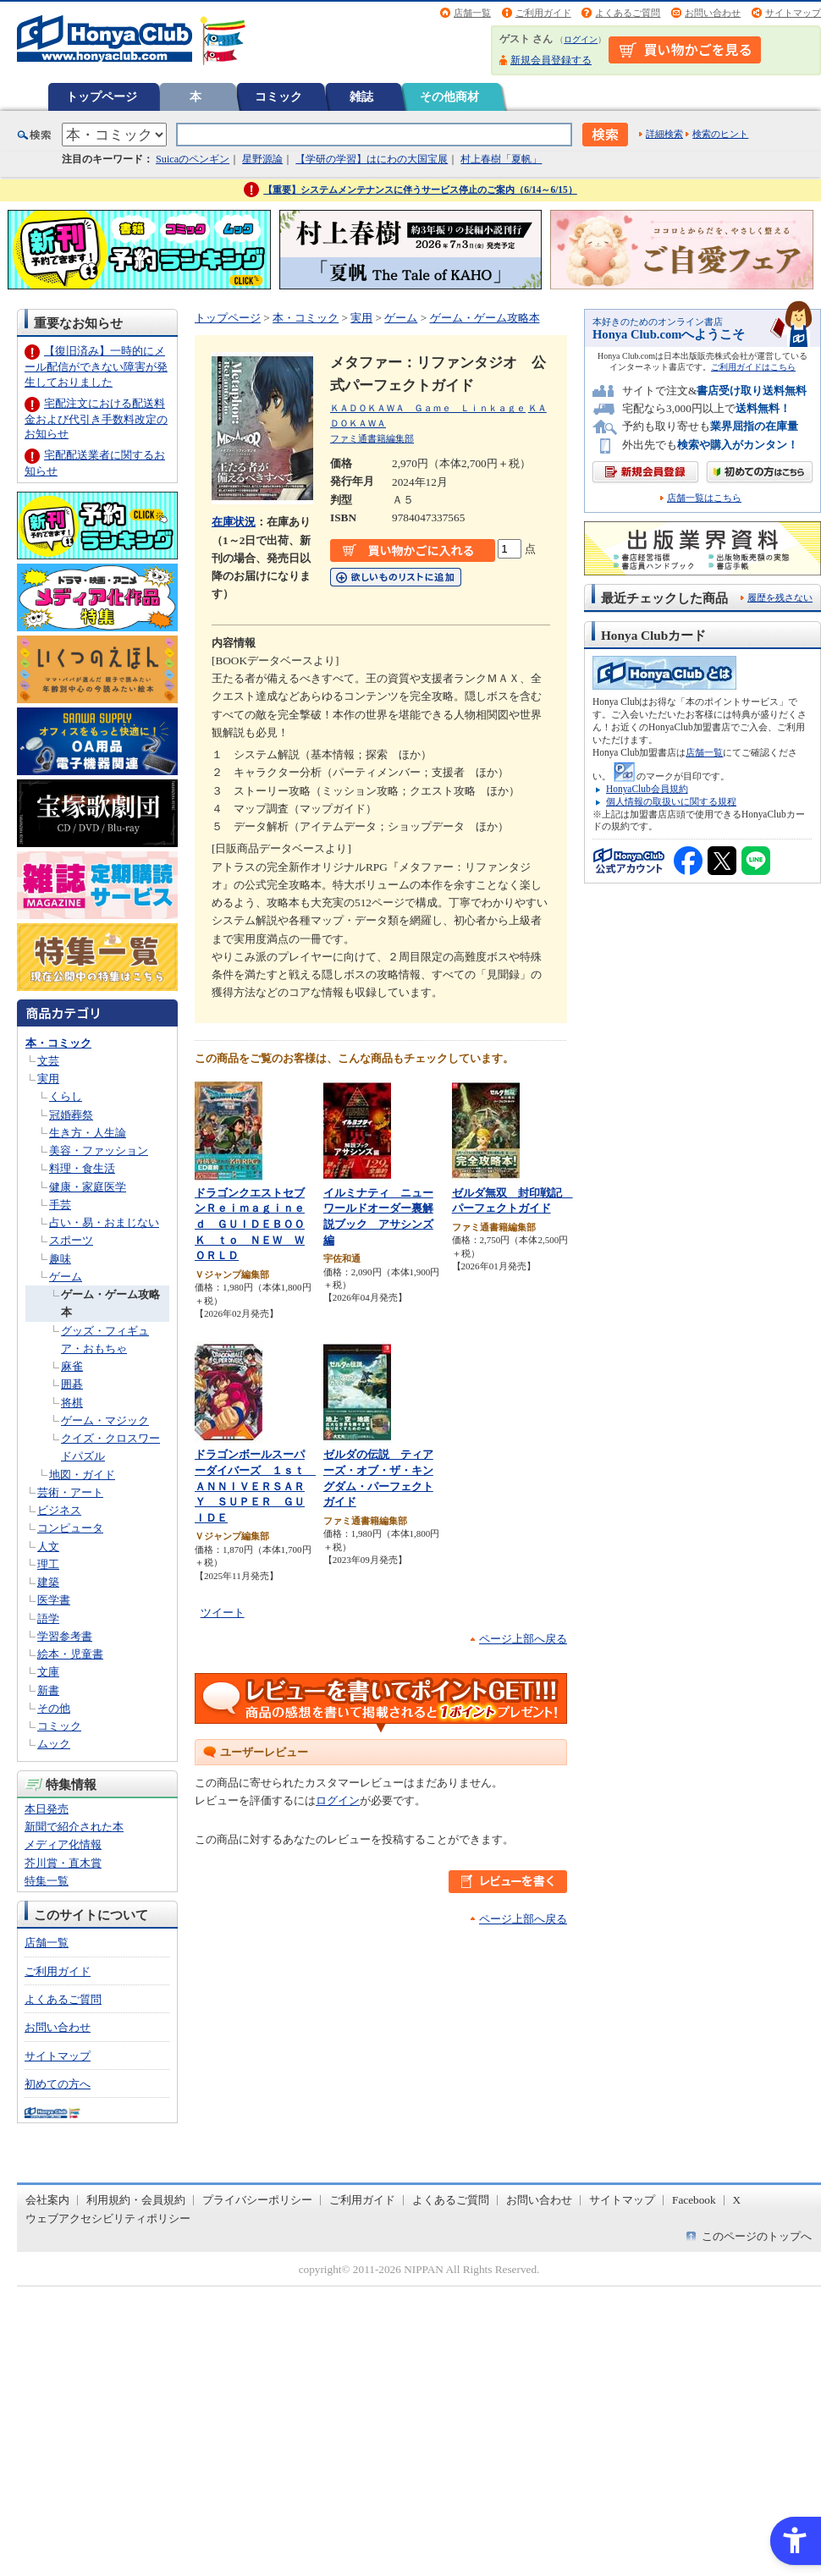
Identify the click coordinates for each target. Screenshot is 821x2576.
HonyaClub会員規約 (647, 789)
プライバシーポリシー (257, 2199)
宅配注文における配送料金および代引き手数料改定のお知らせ (96, 418)
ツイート (223, 1612)
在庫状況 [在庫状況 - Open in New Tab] (234, 521)
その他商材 (449, 96)
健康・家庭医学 (87, 1187)
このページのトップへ (757, 2236)
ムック (53, 1743)
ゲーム (65, 1276)
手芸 (60, 1204)
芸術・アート (70, 1492)
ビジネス (59, 1510)
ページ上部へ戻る (523, 1638)
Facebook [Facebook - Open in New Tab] (694, 2199)
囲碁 (72, 1384)
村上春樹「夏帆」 (501, 159)
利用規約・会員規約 (135, 2199)
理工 (48, 1564)
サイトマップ (793, 13)
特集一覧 (47, 1880)
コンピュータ (70, 1528)
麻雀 (72, 1366)
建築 (48, 1582)
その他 (53, 1708)
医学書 (53, 1599)
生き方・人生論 (87, 1132)
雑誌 (361, 96)
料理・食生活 (82, 1168)
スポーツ (71, 1240)
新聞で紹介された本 (74, 1826)
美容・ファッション (98, 1150)
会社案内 (47, 2199)
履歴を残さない (780, 597)
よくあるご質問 (627, 13)
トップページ (101, 96)
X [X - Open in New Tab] (737, 2199)
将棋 (72, 1402)
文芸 (48, 1060)
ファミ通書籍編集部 (372, 438)
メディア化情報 (63, 1844)
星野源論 (262, 159)
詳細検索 (664, 134)
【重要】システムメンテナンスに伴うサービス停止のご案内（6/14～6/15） (420, 189)
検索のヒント (720, 134)
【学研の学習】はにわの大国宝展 (371, 159)
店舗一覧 (472, 13)
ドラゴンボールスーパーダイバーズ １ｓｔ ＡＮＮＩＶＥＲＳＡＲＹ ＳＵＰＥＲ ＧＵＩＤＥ (255, 1485)
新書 (48, 1690)
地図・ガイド (82, 1474)
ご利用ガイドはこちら (753, 367)
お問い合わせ (713, 13)
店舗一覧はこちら (704, 498)
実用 (48, 1078)
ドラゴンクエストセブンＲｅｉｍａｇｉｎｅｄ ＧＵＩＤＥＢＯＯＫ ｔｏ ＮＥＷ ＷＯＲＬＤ (250, 1224)
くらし (65, 1096)
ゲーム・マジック (105, 1420)
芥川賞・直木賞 (63, 1863)
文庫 (48, 1671)
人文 (48, 1546)
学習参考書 (64, 1636)
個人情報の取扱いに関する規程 (671, 801)
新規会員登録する (551, 60)
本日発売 (47, 1809)
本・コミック (58, 1043)
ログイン (581, 39)
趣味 (60, 1258)
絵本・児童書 (70, 1654)
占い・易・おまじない (104, 1222)
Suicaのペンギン (192, 159)
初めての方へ (58, 2084)
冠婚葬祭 (71, 1115)
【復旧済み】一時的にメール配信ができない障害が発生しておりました (96, 366)
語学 (48, 1618)
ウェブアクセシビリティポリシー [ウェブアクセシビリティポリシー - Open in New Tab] (107, 2218)
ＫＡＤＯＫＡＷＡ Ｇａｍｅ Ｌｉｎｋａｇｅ (428, 408)
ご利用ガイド (543, 13)
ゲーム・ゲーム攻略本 (485, 317)
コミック (278, 96)
